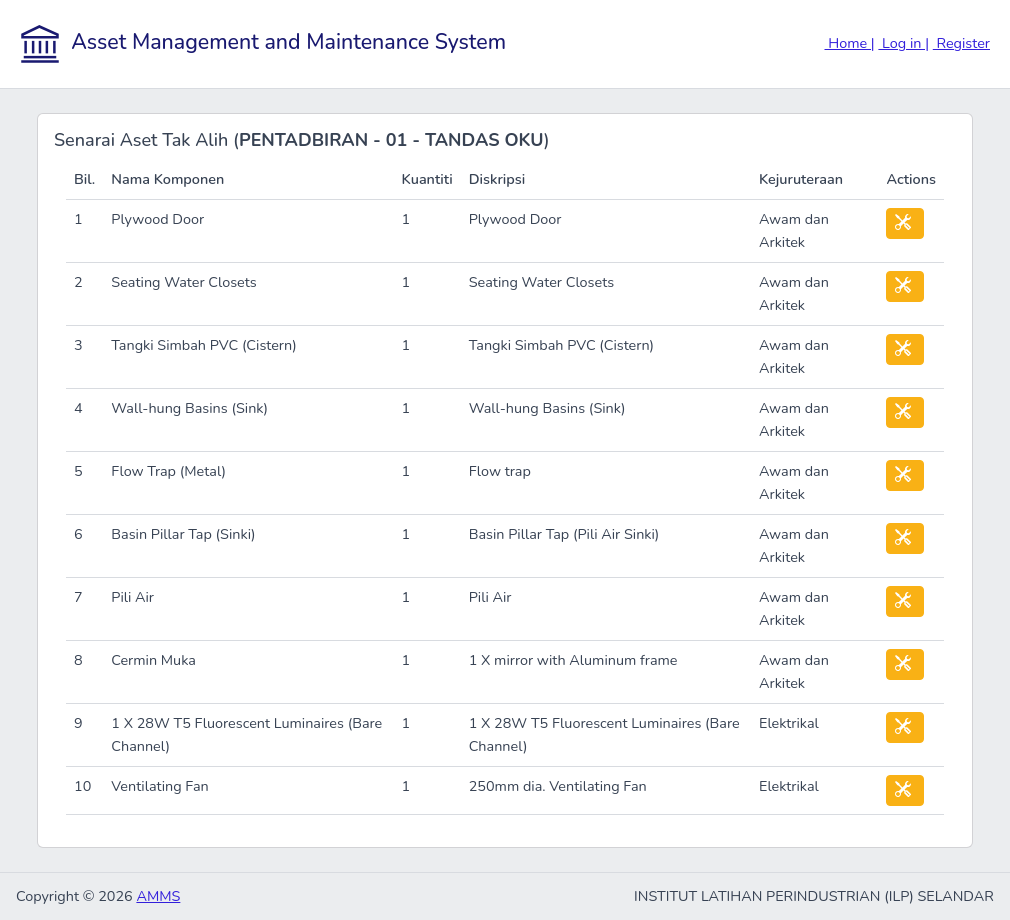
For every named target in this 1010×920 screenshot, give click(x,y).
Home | (850, 43)
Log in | (903, 43)
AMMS (158, 896)
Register (961, 43)
